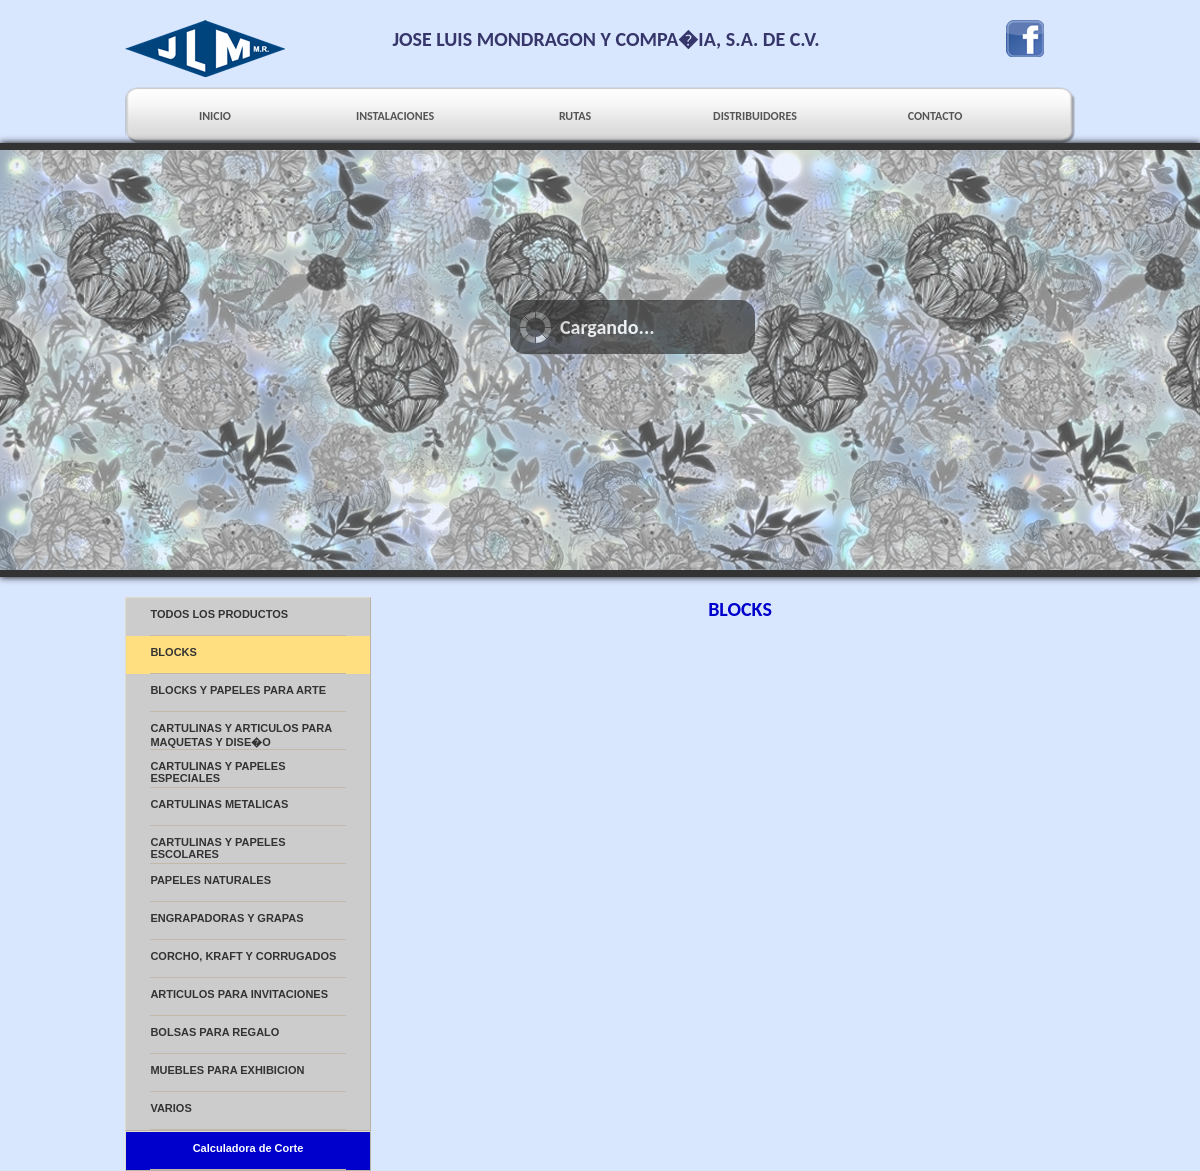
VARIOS (170, 1108)
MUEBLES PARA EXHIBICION (227, 1070)
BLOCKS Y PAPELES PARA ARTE (238, 690)
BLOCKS (173, 652)
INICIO (215, 116)
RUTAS (575, 116)
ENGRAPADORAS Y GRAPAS (226, 918)
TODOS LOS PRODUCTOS (219, 614)
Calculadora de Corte (248, 1148)
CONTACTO (935, 116)
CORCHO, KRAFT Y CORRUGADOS (243, 956)
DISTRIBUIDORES (755, 116)
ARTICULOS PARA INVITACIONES (239, 994)
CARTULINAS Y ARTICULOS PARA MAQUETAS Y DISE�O (241, 735)
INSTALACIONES (395, 116)
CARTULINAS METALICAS (219, 804)
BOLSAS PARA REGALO (214, 1032)
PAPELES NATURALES (210, 880)
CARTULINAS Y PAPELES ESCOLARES (217, 848)
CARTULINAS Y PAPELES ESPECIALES (217, 772)
